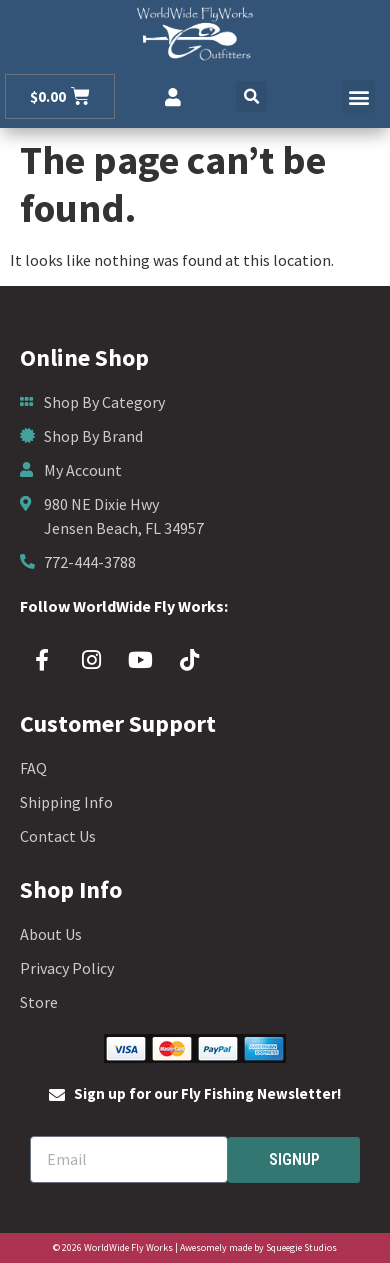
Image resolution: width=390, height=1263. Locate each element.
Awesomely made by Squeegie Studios (258, 1247)
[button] (251, 96)
